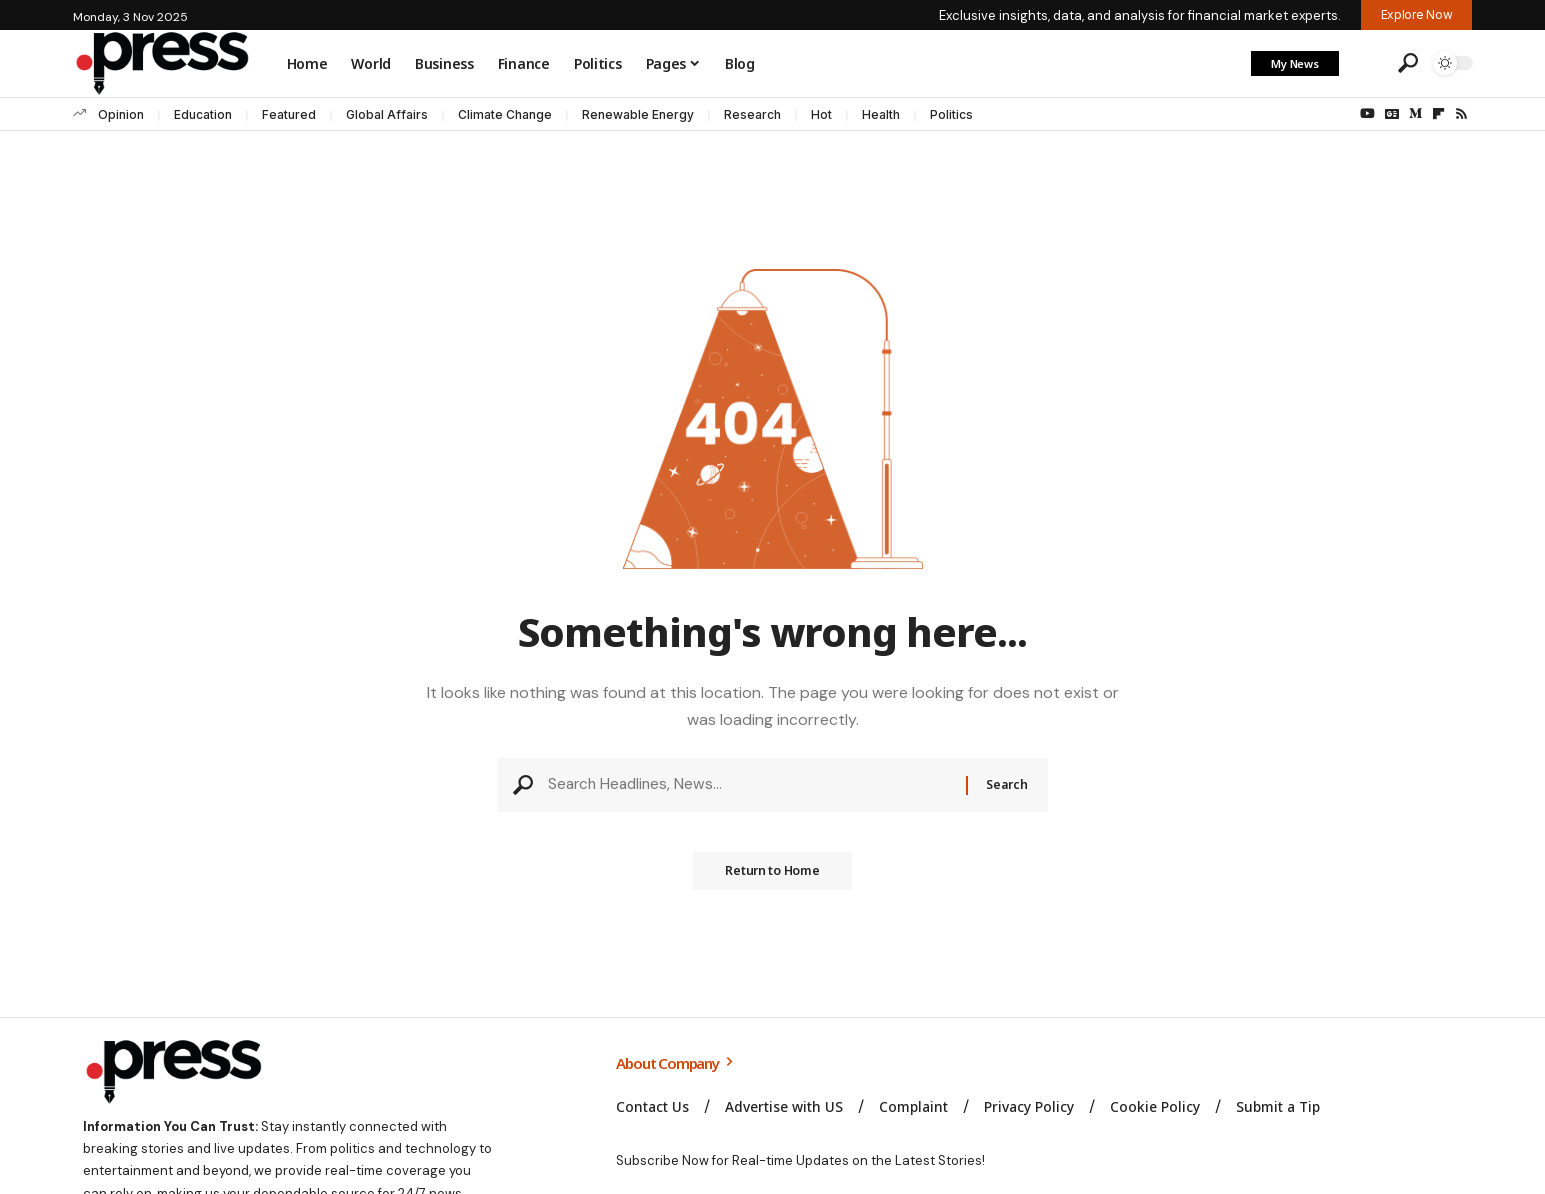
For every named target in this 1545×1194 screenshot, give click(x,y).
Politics (951, 114)
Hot (821, 114)
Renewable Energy (638, 114)
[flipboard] (1438, 114)
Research (752, 114)
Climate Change (505, 114)
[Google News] (1392, 114)
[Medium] (1415, 114)
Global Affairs (387, 114)
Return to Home (773, 878)
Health (881, 114)
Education (203, 114)
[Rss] (1461, 114)
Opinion (121, 114)
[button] (1366, 63)
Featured (289, 114)
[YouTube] (1367, 114)
